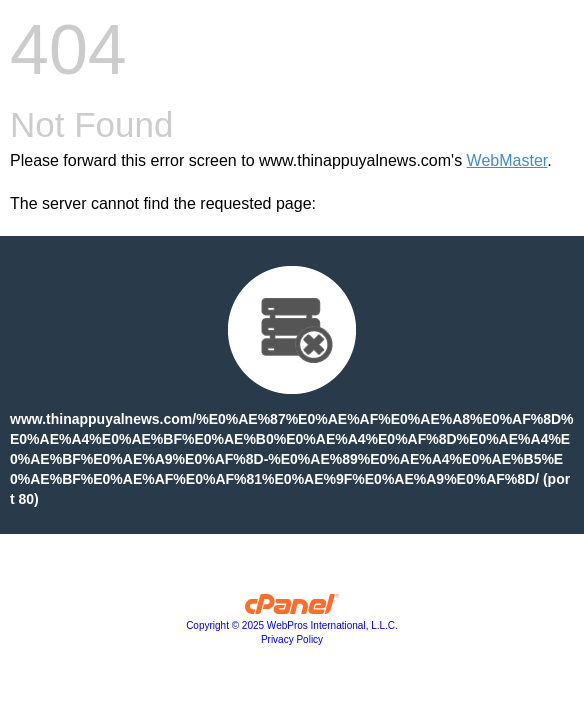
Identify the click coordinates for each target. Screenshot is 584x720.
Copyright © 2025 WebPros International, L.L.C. (292, 625)
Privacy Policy (292, 639)
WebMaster (507, 160)
